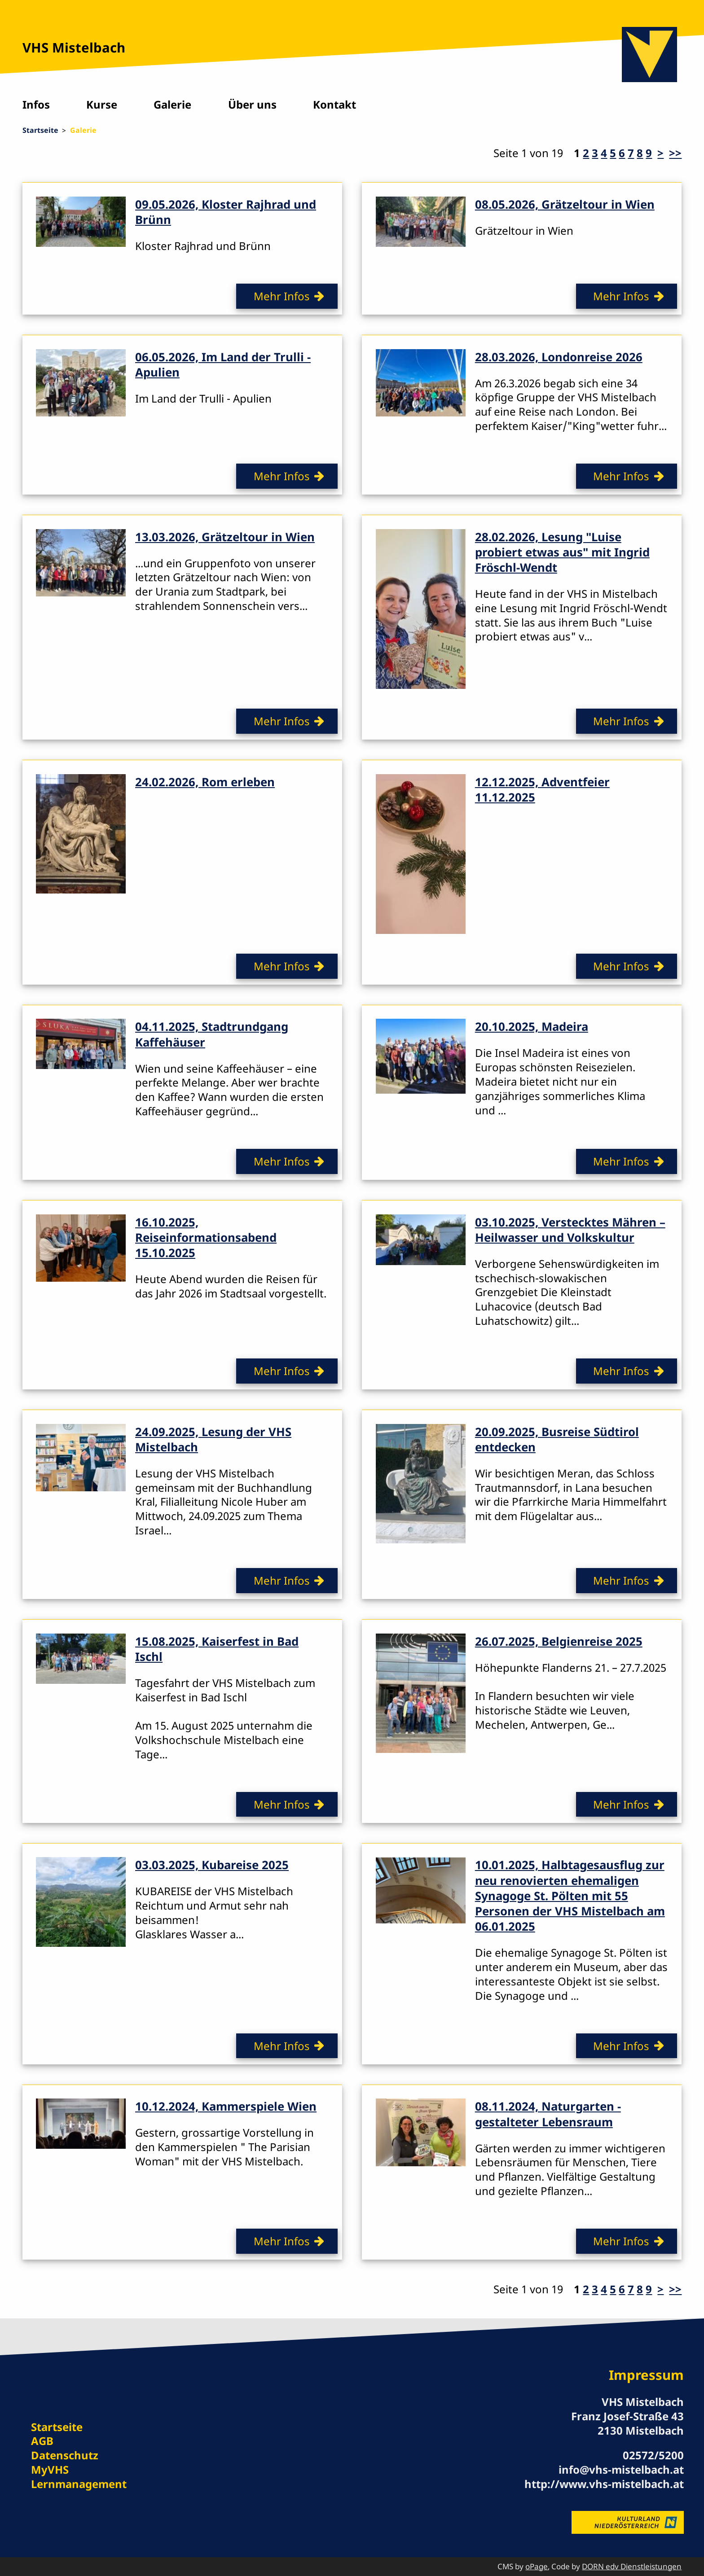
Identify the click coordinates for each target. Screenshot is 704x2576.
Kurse (101, 104)
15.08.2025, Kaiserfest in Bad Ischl (217, 1649)
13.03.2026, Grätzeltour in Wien (225, 537)
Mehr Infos (282, 296)
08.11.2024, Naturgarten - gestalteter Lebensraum (548, 2113)
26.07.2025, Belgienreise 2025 (558, 1641)
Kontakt (334, 104)
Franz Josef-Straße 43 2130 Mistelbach (627, 2423)
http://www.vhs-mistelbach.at (604, 2483)
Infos (36, 104)
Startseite (40, 130)
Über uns (252, 104)
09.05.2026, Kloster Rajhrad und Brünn (225, 212)
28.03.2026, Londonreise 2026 (558, 357)
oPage (536, 2566)
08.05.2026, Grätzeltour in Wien (565, 204)
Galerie (172, 104)
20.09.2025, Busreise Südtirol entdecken (557, 1439)
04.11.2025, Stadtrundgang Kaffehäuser (211, 1034)
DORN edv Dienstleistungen (632, 2566)
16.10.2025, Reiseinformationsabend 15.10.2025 (206, 1237)
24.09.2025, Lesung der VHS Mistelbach (213, 1439)
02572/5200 (653, 2455)
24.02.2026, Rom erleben (205, 782)
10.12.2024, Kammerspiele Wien (226, 2106)
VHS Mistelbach (73, 48)
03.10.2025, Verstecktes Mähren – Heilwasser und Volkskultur (570, 1229)
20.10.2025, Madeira (531, 1026)
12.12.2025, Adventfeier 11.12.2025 (542, 789)
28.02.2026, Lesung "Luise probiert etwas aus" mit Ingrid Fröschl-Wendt (562, 552)
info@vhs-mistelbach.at (621, 2469)
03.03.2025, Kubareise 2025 (212, 1865)
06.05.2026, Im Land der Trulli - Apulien (223, 364)
